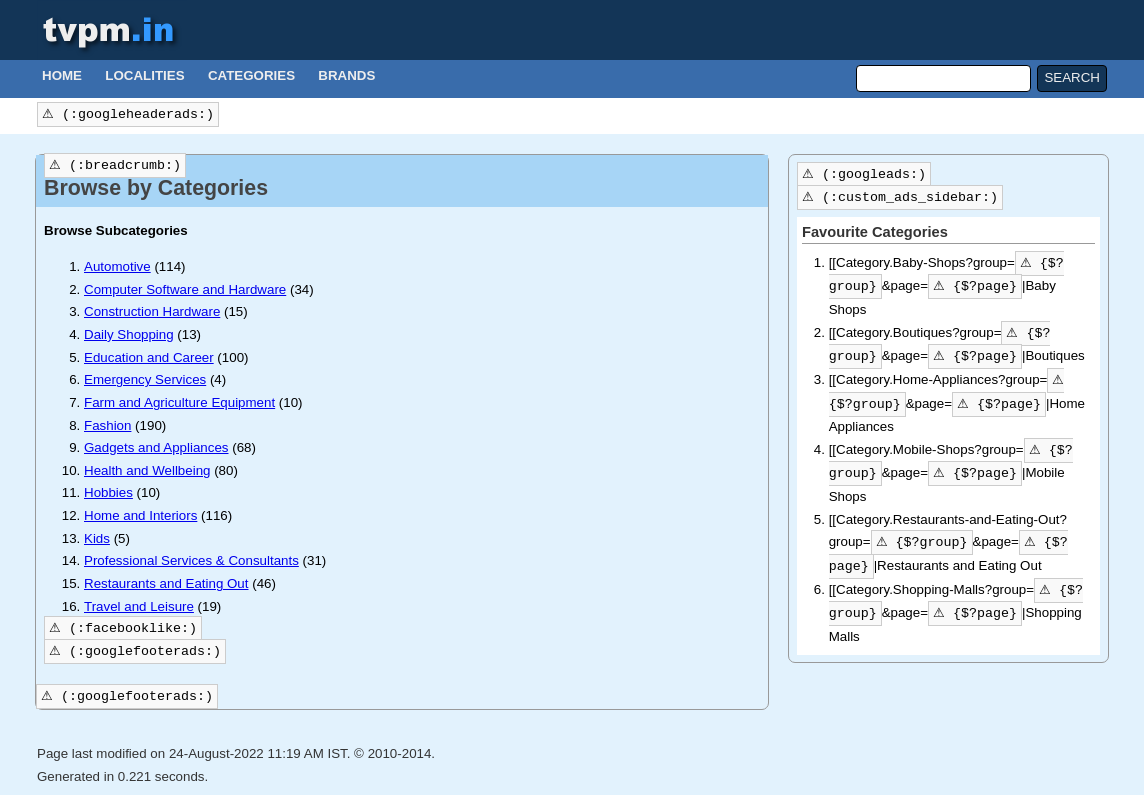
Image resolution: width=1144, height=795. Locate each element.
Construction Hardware (152, 311)
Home (62, 75)
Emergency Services (145, 379)
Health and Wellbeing (147, 470)
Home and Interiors (140, 515)
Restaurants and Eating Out (166, 583)
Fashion (107, 425)
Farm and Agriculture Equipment (179, 402)
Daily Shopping (129, 334)
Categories (251, 75)
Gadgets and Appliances (156, 447)
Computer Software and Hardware (185, 289)
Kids (97, 538)
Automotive (117, 266)
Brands (346, 75)
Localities (144, 75)
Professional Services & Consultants (191, 560)
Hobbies (108, 492)
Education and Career (149, 357)
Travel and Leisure (139, 606)
